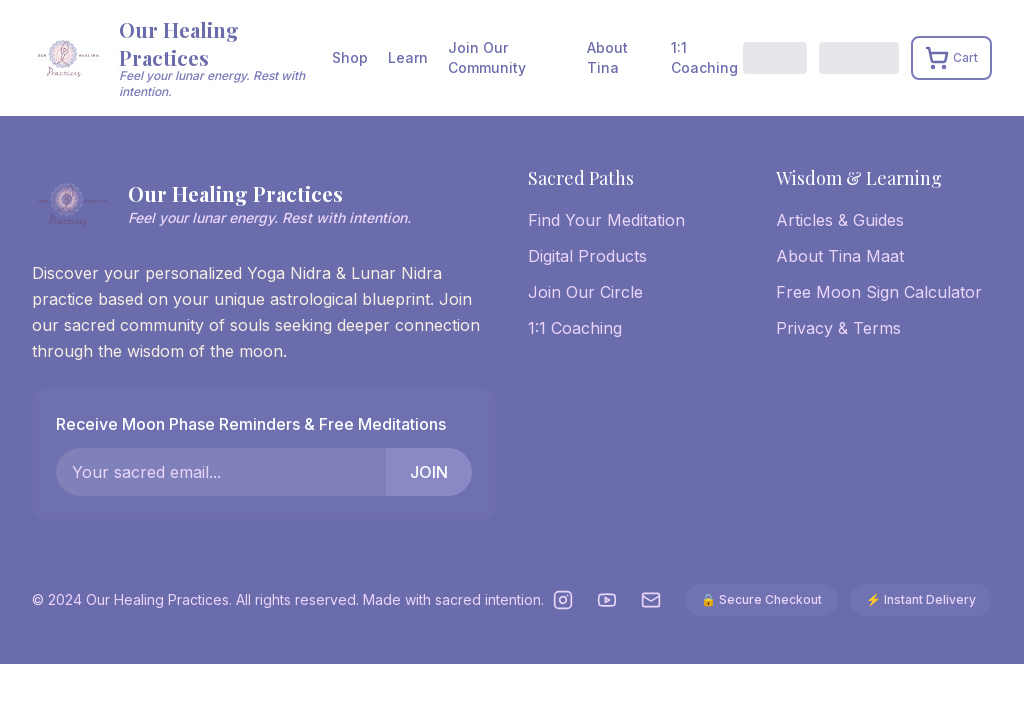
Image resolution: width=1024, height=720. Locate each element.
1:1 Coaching (704, 57)
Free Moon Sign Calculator (879, 292)
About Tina (607, 57)
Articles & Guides (840, 220)
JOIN (429, 472)
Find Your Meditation (606, 220)
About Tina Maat (840, 256)
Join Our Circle (585, 292)
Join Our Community (487, 57)
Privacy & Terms (838, 328)
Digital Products (587, 256)
